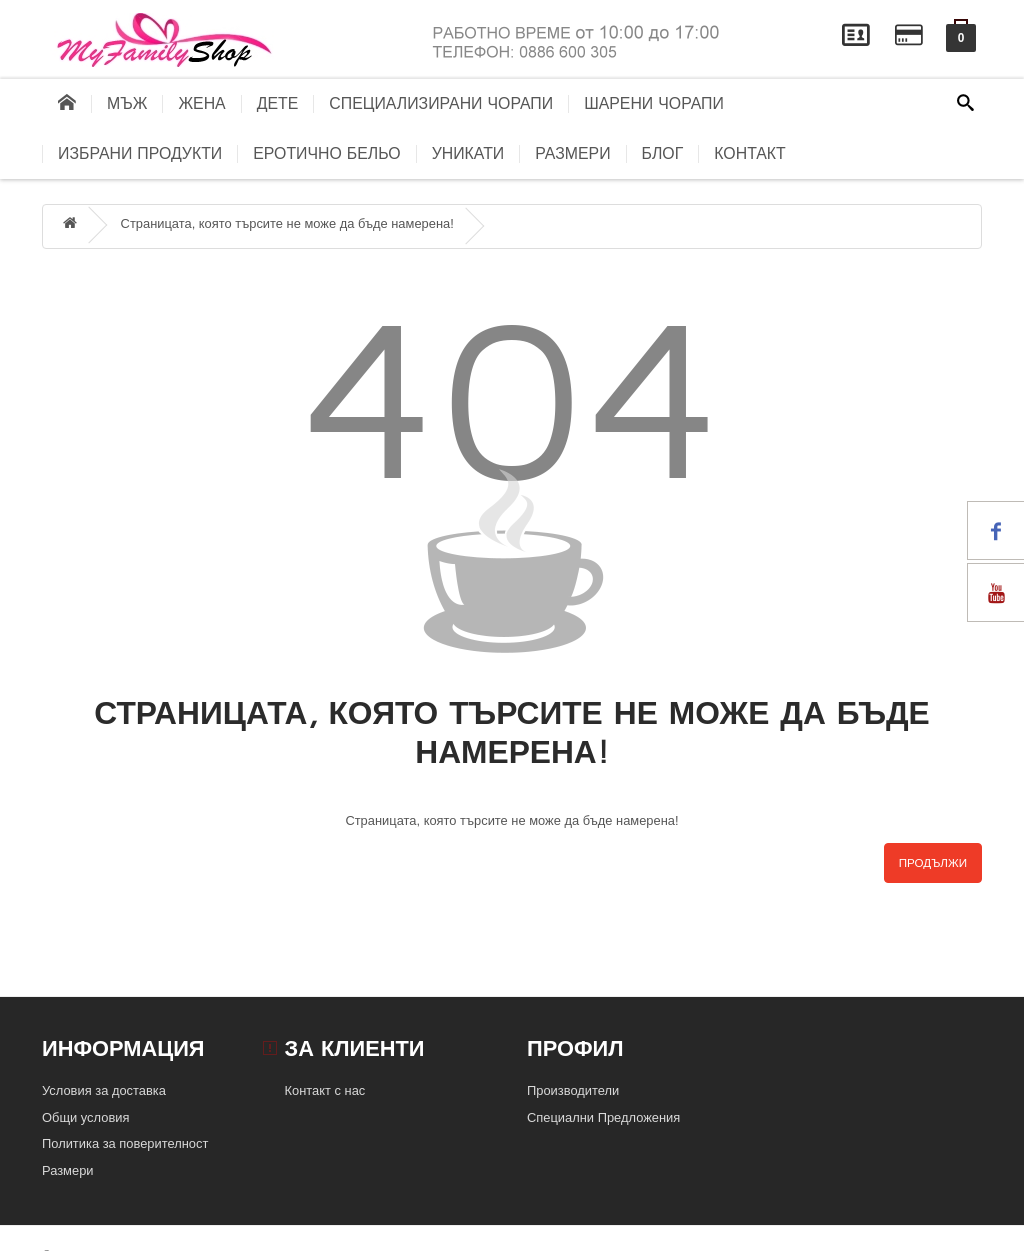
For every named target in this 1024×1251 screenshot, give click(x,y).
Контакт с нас (325, 1090)
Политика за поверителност (125, 1143)
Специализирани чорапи (441, 104)
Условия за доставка (104, 1090)
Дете (278, 104)
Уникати (468, 154)
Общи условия (85, 1117)
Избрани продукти (140, 154)
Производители (573, 1090)
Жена (201, 104)
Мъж (127, 104)
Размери (572, 154)
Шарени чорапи (654, 104)
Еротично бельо (326, 154)
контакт (750, 154)
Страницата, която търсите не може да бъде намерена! (287, 223)
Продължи (933, 863)
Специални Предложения (603, 1117)
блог (663, 154)
